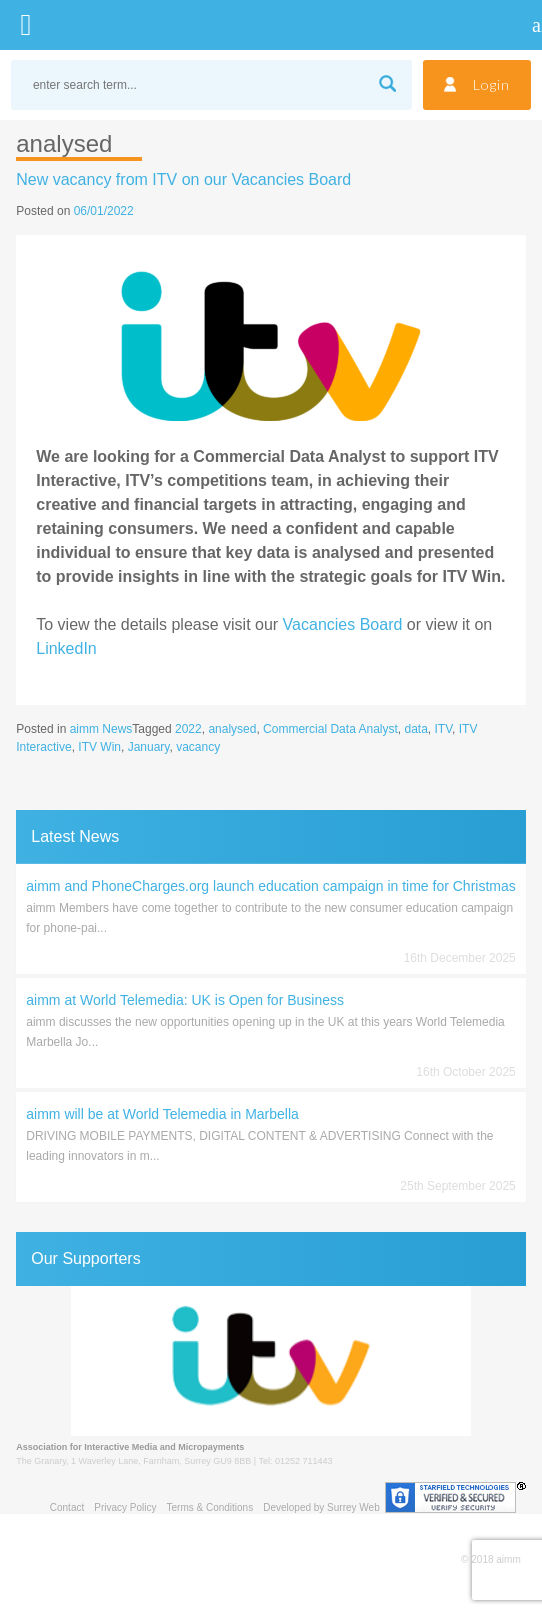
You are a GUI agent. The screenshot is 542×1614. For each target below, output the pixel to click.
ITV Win (99, 747)
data (416, 729)
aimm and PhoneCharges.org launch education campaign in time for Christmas (270, 886)
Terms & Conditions (209, 1507)
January (149, 747)
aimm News (101, 729)
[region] (271, 1361)
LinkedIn (66, 648)
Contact (67, 1507)
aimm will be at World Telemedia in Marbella (162, 1114)
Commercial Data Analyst (330, 729)
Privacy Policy (125, 1507)
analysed (232, 729)
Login (491, 84)
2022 (188, 729)
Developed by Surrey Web (321, 1507)
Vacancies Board (343, 624)
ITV (444, 729)
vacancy (198, 747)
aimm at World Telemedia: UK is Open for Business (185, 1000)
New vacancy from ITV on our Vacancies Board (183, 179)
